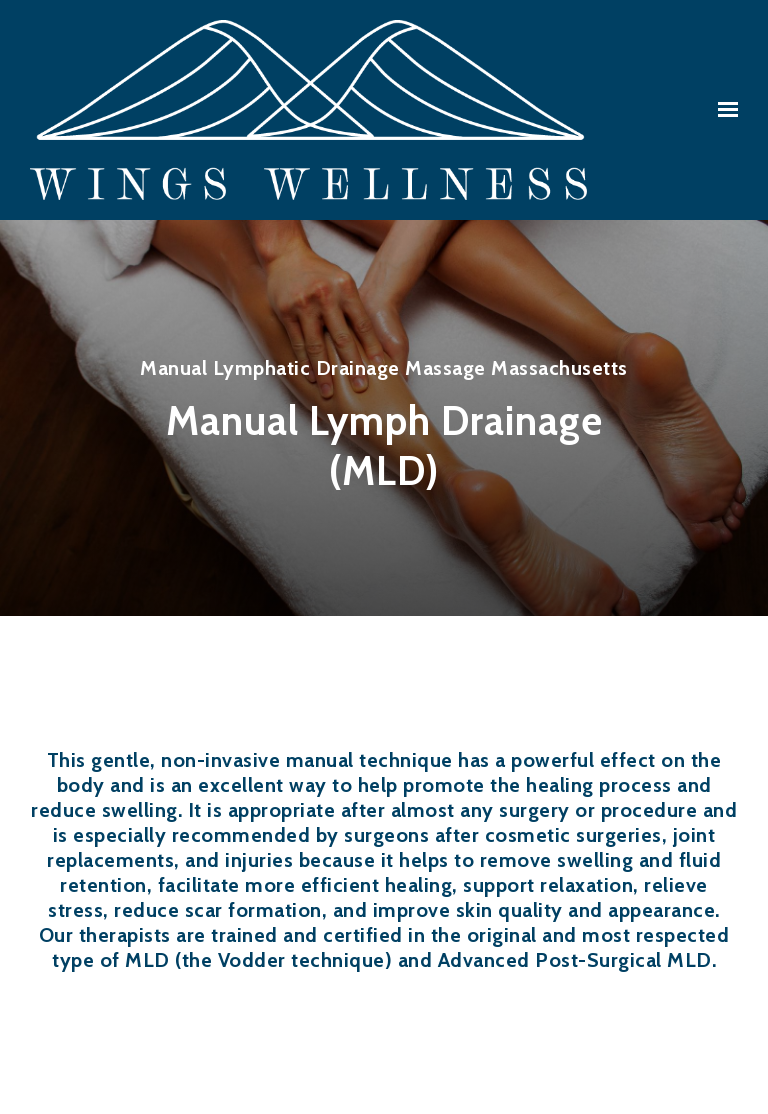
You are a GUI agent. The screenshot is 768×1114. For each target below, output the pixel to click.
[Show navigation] (723, 110)
